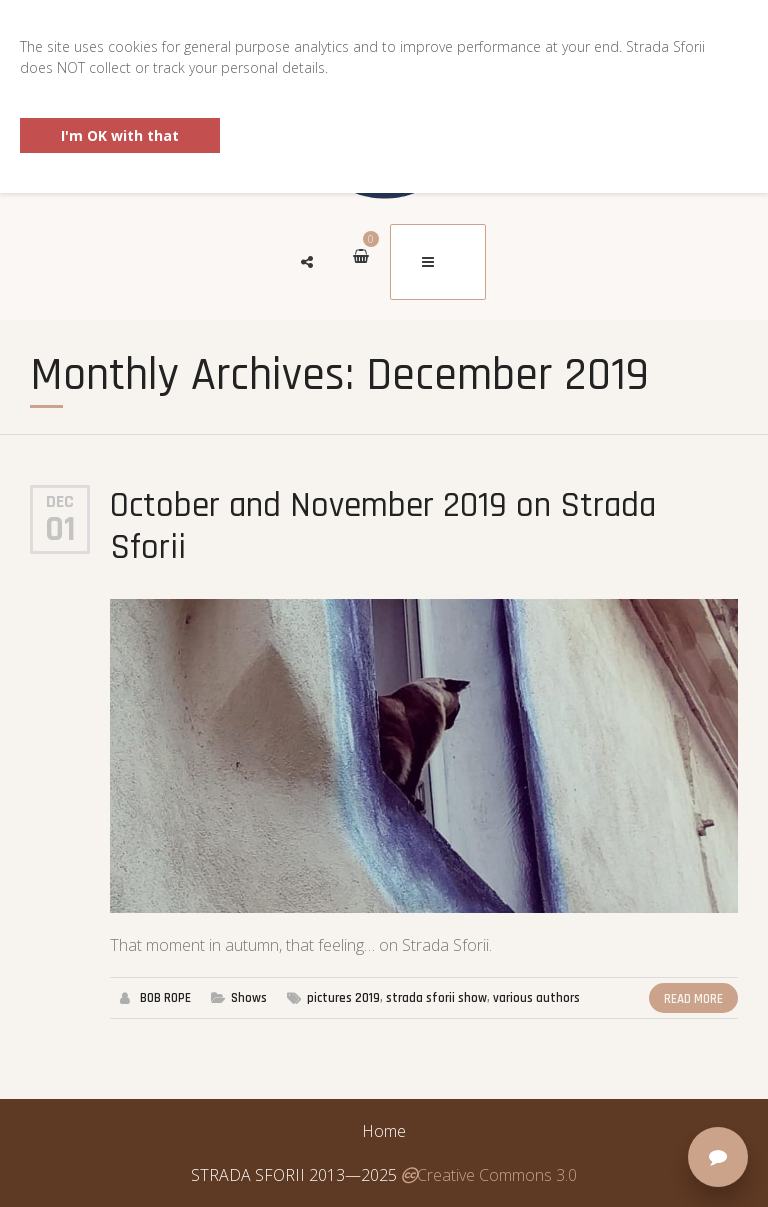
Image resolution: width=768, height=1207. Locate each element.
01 (60, 530)
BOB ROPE (165, 998)
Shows (249, 998)
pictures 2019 (343, 998)
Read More (693, 999)
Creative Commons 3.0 (489, 1175)
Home (384, 1131)
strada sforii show (436, 998)
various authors (536, 998)
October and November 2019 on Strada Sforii (383, 526)
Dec (60, 501)
